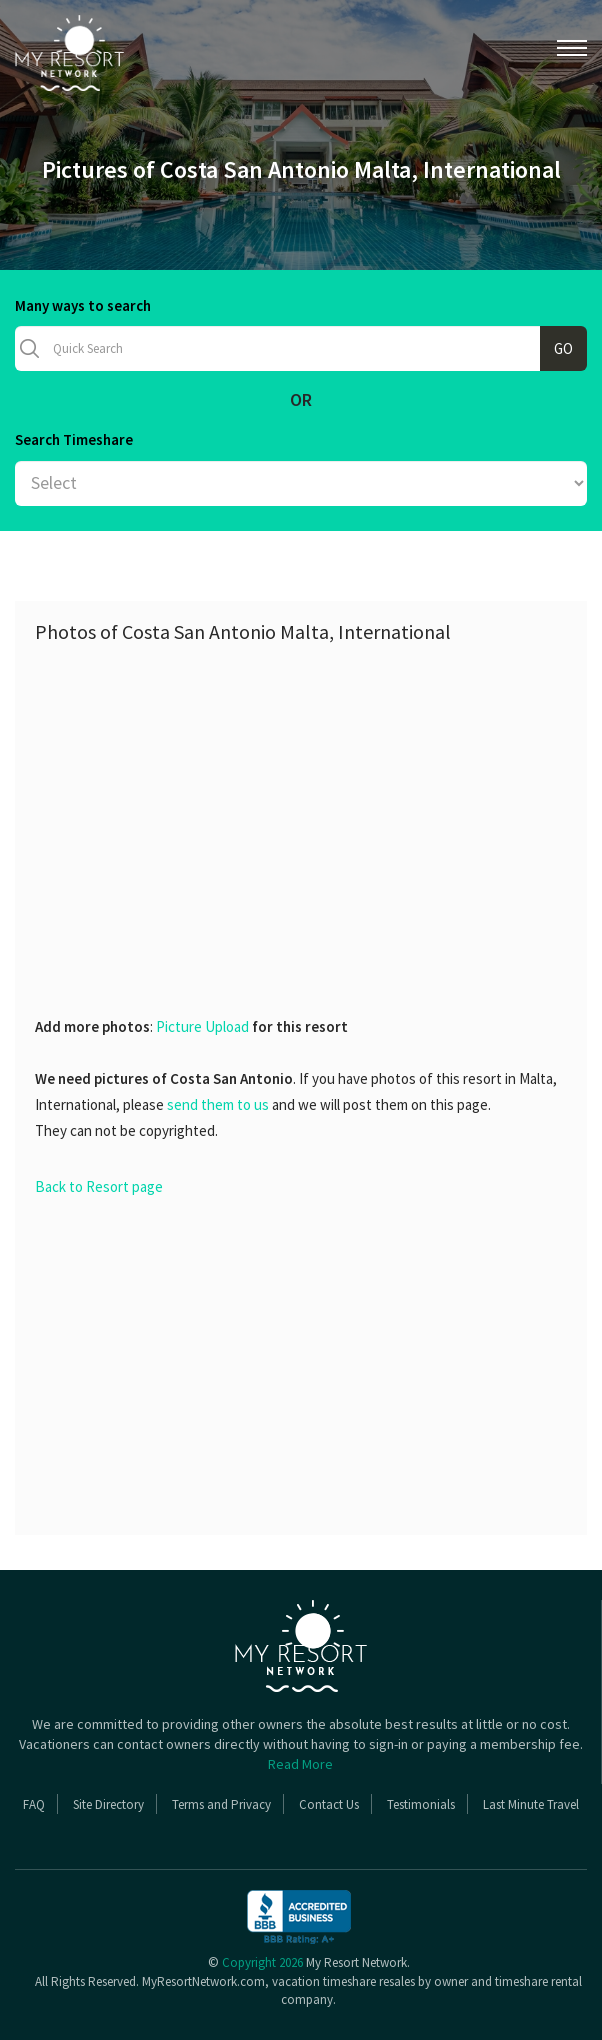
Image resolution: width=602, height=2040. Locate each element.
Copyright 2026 (262, 1962)
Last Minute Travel (531, 1804)
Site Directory (108, 1804)
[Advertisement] (318, 803)
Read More (300, 1764)
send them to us (218, 1104)
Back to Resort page (99, 1186)
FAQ (34, 1804)
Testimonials (421, 1804)
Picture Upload (202, 1026)
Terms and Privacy (221, 1804)
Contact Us (329, 1804)
